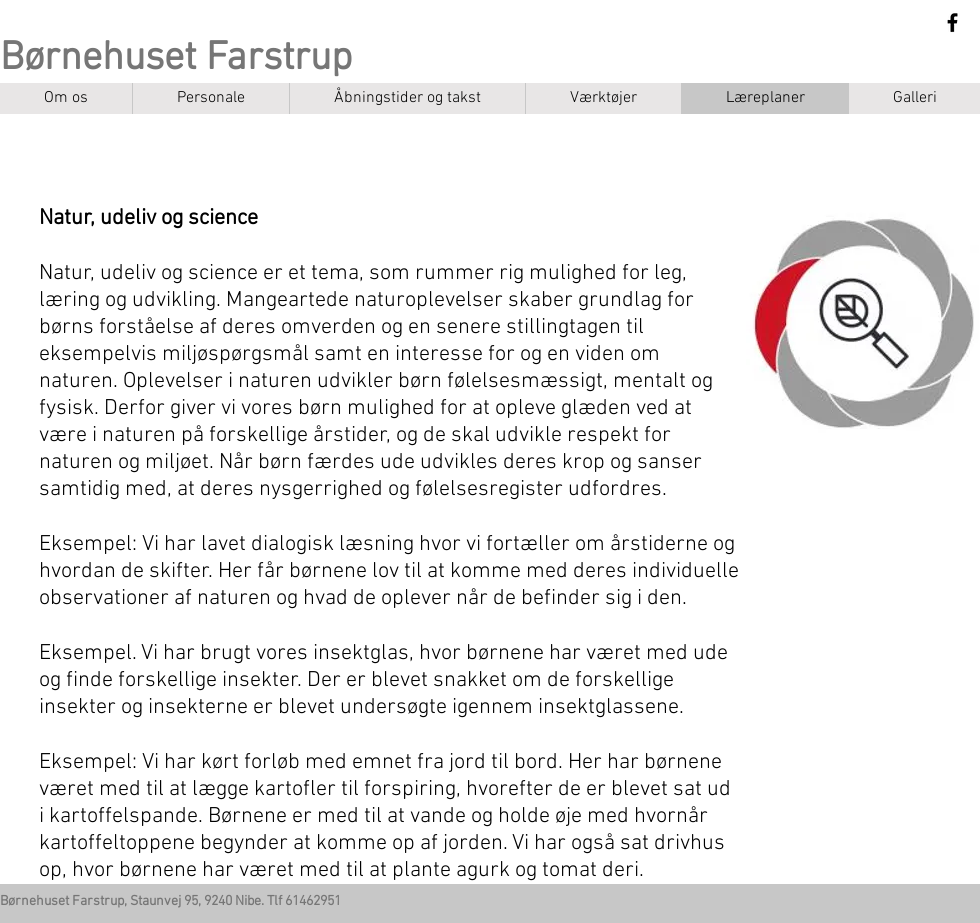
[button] (603, 98)
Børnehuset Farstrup (176, 59)
